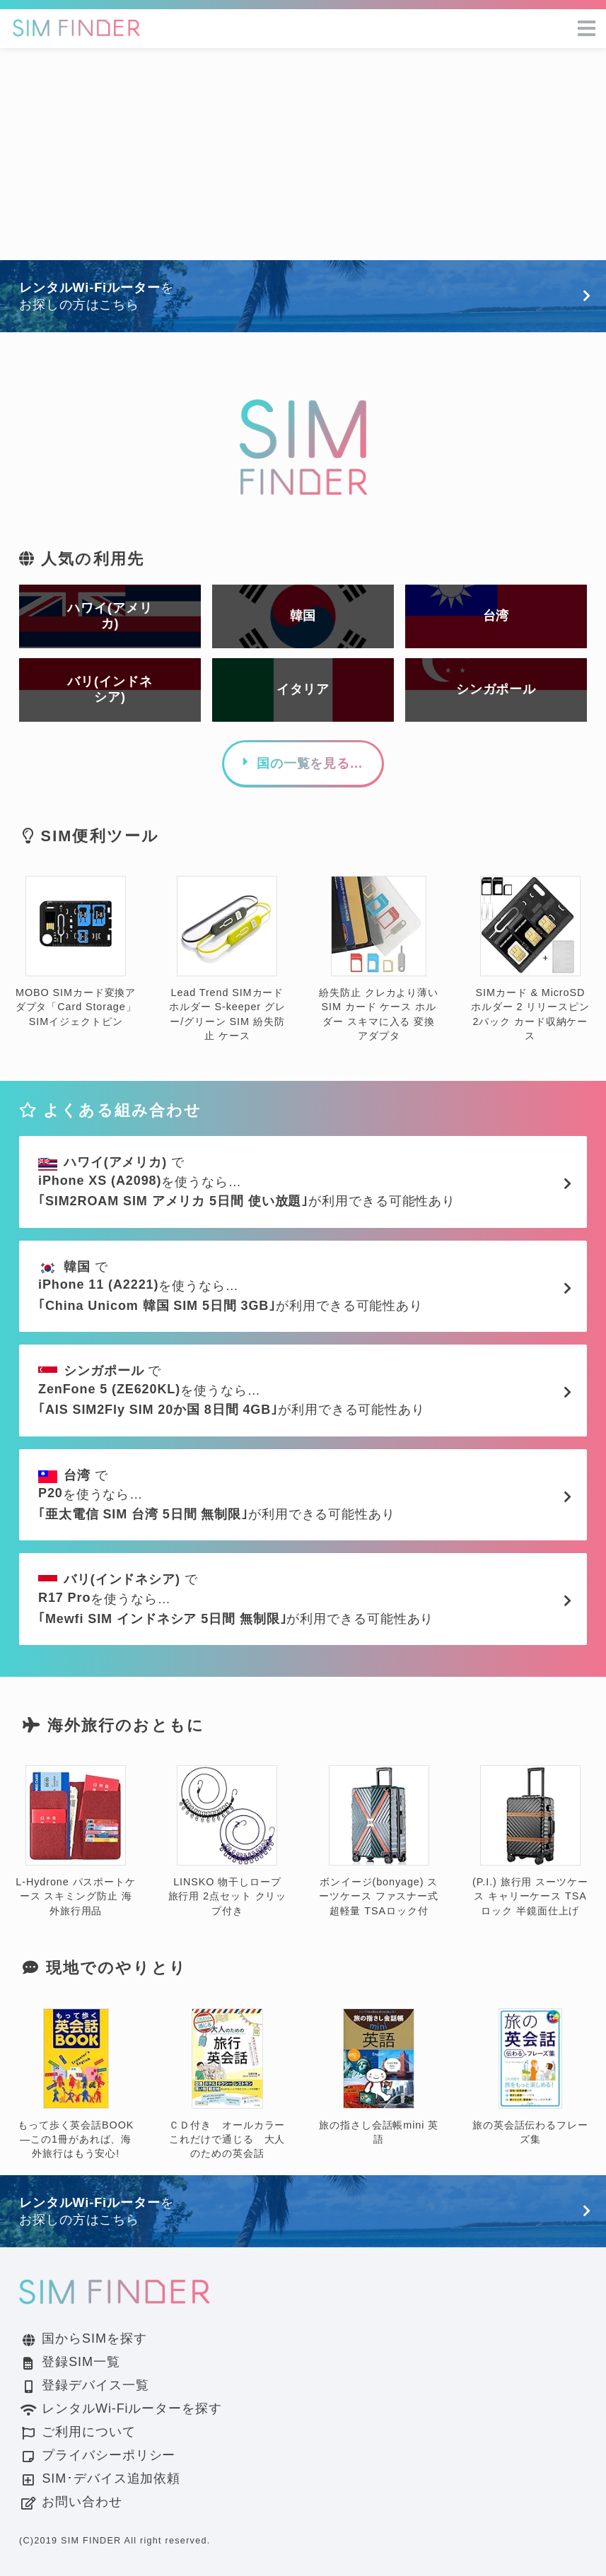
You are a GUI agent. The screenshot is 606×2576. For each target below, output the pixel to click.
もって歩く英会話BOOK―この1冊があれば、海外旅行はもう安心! (76, 2084)
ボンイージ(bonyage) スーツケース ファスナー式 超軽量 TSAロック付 (378, 1841)
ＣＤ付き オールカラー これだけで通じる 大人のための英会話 (232, 2084)
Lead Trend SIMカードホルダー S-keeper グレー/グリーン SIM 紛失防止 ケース (227, 959)
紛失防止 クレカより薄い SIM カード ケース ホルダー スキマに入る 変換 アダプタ (378, 959)
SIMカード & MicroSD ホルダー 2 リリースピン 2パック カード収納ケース (530, 959)
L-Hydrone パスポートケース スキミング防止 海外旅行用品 (76, 1841)
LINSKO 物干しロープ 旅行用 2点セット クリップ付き (227, 1841)
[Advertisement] (303, 154)
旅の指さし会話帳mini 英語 (378, 2077)
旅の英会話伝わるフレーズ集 (530, 2077)
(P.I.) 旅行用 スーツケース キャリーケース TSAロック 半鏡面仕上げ (530, 1841)
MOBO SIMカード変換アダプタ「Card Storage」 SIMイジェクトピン (76, 952)
